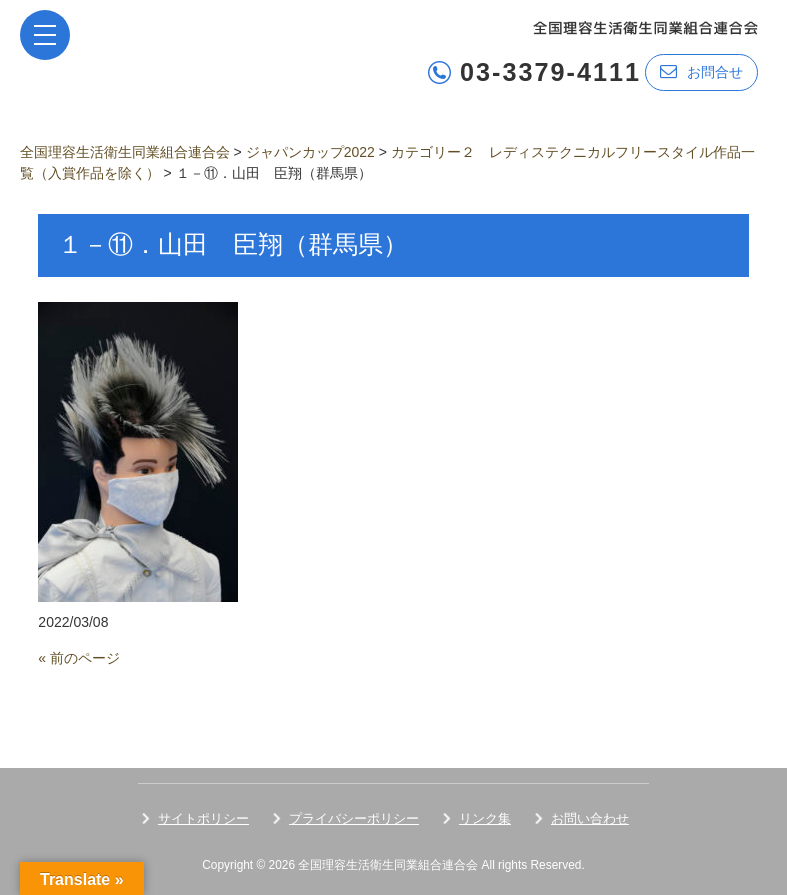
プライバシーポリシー (354, 818)
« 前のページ (79, 658)
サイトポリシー (203, 818)
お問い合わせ (590, 818)
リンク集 (485, 818)
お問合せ (701, 71)
